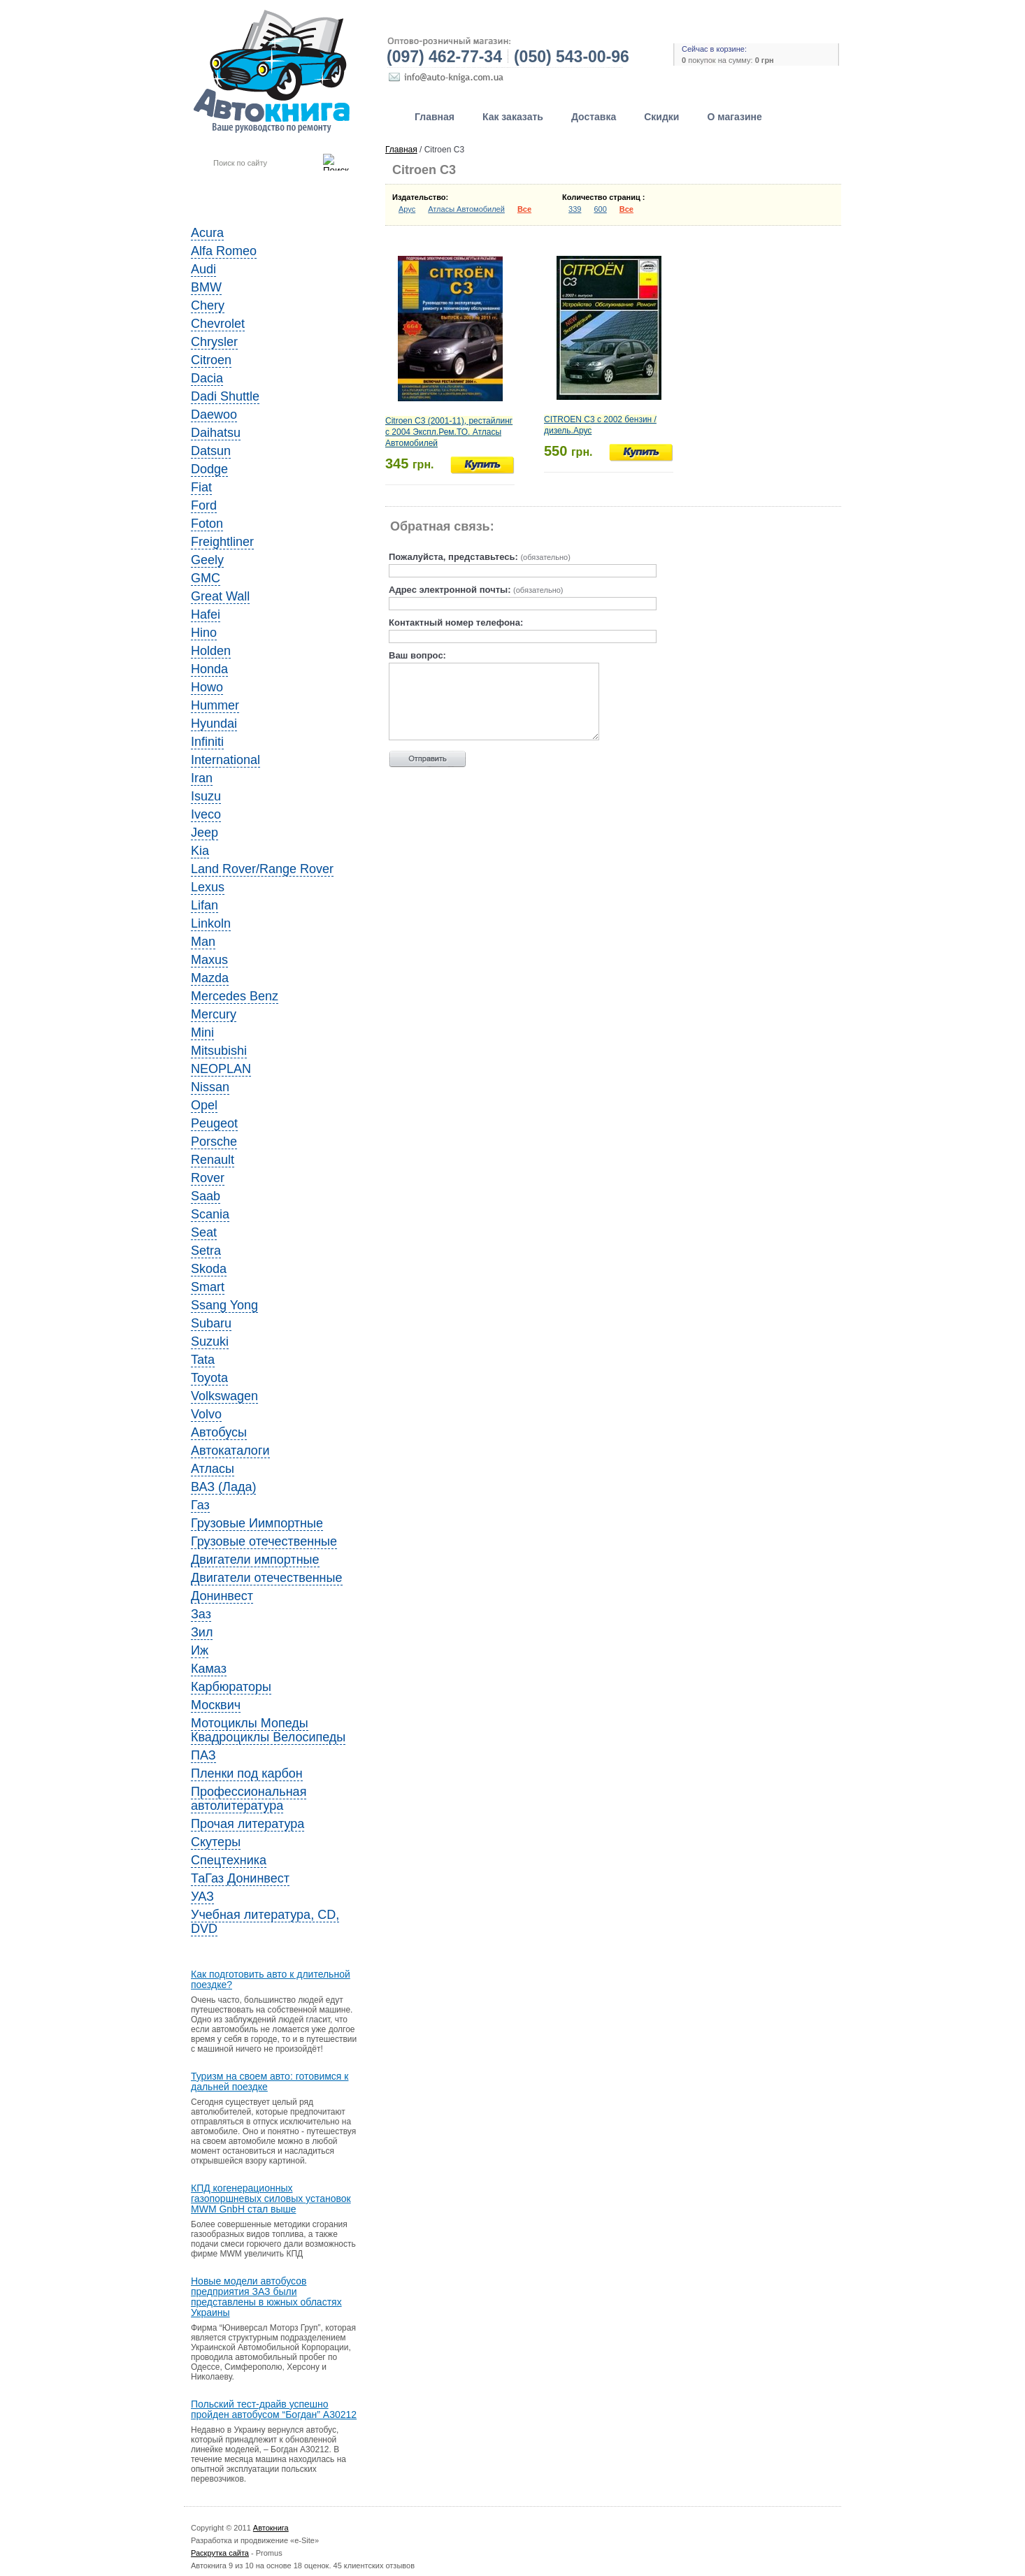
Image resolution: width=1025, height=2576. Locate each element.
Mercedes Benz (234, 996)
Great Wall (220, 596)
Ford (204, 505)
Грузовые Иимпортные (257, 1523)
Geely (207, 560)
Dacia (207, 378)
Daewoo (214, 415)
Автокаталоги (230, 1451)
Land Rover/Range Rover (262, 869)
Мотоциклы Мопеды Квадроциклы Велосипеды (268, 1730)
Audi (203, 269)
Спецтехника (228, 1860)
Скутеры (216, 1842)
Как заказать (512, 117)
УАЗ (202, 1897)
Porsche (214, 1142)
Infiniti (207, 742)
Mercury (213, 1014)
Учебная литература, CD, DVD (265, 1922)
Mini (202, 1032)
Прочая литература (247, 1824)
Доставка (593, 117)
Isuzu (206, 796)
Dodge (209, 469)
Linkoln (211, 923)
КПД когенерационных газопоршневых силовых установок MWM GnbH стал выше (271, 2199)
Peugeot (214, 1123)
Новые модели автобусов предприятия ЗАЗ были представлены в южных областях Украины (266, 2297)
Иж (199, 1650)
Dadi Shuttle (225, 396)
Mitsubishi (219, 1051)
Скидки (661, 117)
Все (524, 209)
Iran (202, 778)
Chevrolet (218, 324)
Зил (202, 1632)
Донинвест (222, 1596)
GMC (205, 578)
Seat (204, 1232)
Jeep (204, 833)
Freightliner (222, 542)
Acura (207, 233)
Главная (434, 117)
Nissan (210, 1087)
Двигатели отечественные (267, 1578)
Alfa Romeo (224, 251)
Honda (209, 669)
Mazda (210, 978)
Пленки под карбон (247, 1773)
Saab (205, 1196)
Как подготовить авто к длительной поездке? (270, 1979)
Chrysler (214, 342)
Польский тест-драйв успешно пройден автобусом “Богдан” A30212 (274, 2409)
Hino (204, 633)
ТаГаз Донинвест (240, 1878)
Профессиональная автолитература (248, 1799)
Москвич (216, 1705)
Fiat (201, 487)
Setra (206, 1251)
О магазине (734, 117)
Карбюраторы (231, 1687)
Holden (211, 651)
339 (574, 209)
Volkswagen (224, 1396)
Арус (407, 209)
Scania (210, 1214)
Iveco (206, 814)
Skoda (209, 1269)
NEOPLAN (221, 1069)
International (225, 760)
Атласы (212, 1469)
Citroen (211, 360)
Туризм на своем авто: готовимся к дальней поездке (269, 2081)
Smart (207, 1287)
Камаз (209, 1669)
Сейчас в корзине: (714, 49)
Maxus (209, 960)
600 (600, 209)
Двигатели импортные (255, 1560)
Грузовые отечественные (264, 1541)
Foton (207, 524)
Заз (201, 1614)
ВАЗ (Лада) (223, 1487)
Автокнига (271, 2528)
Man (203, 942)
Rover (207, 1178)
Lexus (207, 887)
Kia (200, 851)
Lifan (204, 905)
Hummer (215, 705)
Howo (207, 687)
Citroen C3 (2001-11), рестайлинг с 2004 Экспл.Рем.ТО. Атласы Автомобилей (448, 432)
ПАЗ (203, 1755)
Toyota (209, 1378)
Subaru (211, 1323)
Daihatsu (216, 433)
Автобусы (219, 1432)
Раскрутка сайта (220, 2553)
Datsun (211, 451)
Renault (212, 1160)
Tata (203, 1360)
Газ (200, 1505)
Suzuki (210, 1341)
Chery (207, 305)
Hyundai (214, 724)
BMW (206, 287)
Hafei (205, 614)
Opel (204, 1105)
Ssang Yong (224, 1305)
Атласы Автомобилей (466, 209)
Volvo (206, 1414)
